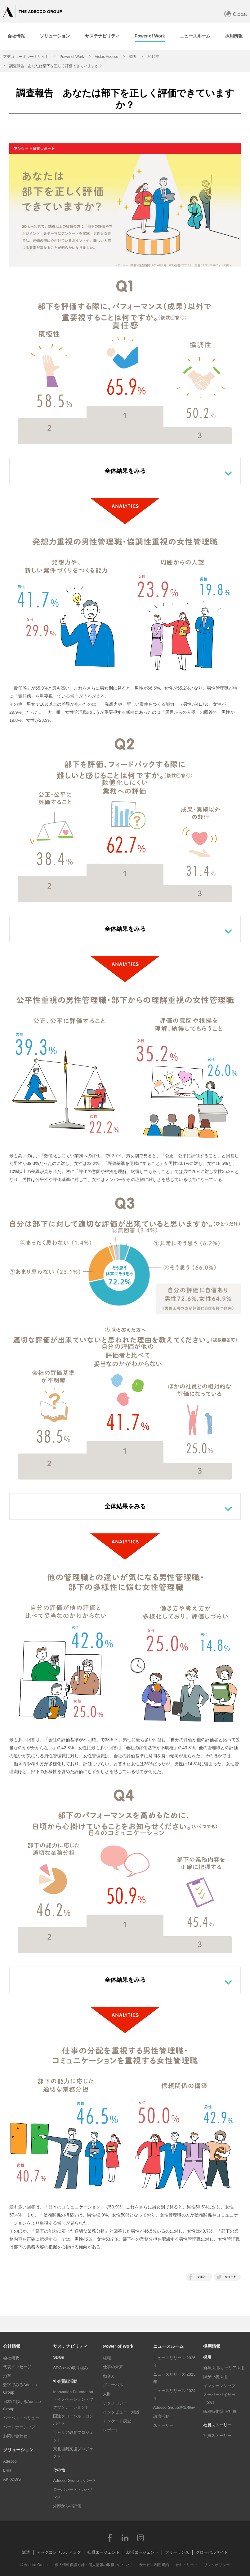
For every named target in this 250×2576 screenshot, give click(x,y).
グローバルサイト (212, 2552)
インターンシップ (219, 2385)
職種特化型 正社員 (220, 2411)
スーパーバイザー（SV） (219, 2398)
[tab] (55, 36)
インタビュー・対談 (121, 2412)
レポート (111, 2430)
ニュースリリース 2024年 (174, 2394)
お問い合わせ (15, 2436)
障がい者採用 (215, 2376)
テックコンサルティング (59, 2552)
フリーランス (177, 2552)
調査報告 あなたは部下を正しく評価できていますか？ (55, 65)
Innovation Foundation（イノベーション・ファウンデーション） (73, 2399)
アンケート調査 (117, 2421)
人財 (107, 2393)
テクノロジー (115, 2403)
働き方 (109, 2375)
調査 (132, 56)
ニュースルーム (168, 2346)
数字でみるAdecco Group (20, 2388)
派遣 (26, 2552)
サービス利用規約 (154, 2565)
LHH (7, 2470)
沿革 (7, 2375)
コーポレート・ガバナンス (73, 2493)
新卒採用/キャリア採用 (224, 2367)
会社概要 (11, 2358)
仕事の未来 (113, 2367)
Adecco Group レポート (74, 2480)
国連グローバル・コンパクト (73, 2420)
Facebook (109, 2537)
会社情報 (11, 2346)
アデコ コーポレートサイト (26, 56)
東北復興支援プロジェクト (73, 2453)
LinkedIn (125, 2537)
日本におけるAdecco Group (22, 2405)
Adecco (9, 2461)
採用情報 (212, 2346)
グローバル (113, 2384)
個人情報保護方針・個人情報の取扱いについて (94, 2565)
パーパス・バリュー (21, 2418)
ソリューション (18, 2449)
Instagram (140, 2537)
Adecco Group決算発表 (174, 2407)
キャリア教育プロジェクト (73, 2436)
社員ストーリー (217, 2435)
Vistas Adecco (106, 56)
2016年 (153, 56)
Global (240, 14)
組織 (107, 2358)
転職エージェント (103, 2552)
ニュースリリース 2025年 (174, 2378)
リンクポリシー (217, 2565)
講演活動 (161, 2416)
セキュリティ (186, 2565)
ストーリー (163, 2425)
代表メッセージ (17, 2367)
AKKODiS (12, 2479)
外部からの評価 (67, 2506)
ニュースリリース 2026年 (174, 2362)
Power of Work (72, 56)
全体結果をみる (125, 471)
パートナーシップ (19, 2427)
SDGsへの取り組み (70, 2367)
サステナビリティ (70, 2346)
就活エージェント (142, 2552)
